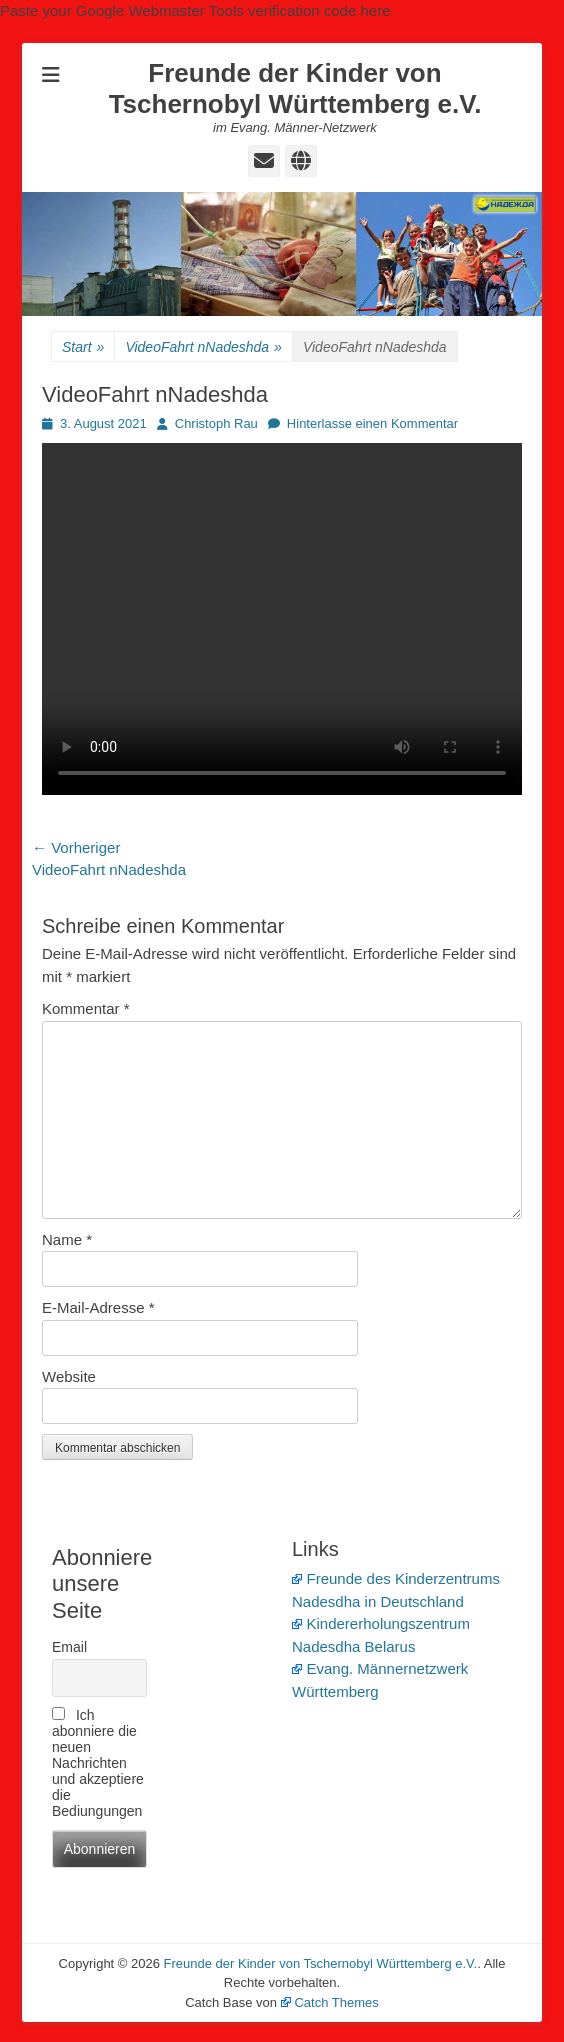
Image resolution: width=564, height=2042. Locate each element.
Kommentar (86, 1008)
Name (67, 1239)
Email (69, 1647)
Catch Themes (330, 2002)
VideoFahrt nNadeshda (203, 347)
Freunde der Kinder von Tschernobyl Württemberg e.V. (295, 88)
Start (83, 347)
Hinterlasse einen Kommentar (372, 423)
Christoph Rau (216, 423)
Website (69, 1376)
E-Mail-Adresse (98, 1307)
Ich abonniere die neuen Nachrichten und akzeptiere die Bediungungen (98, 1763)
